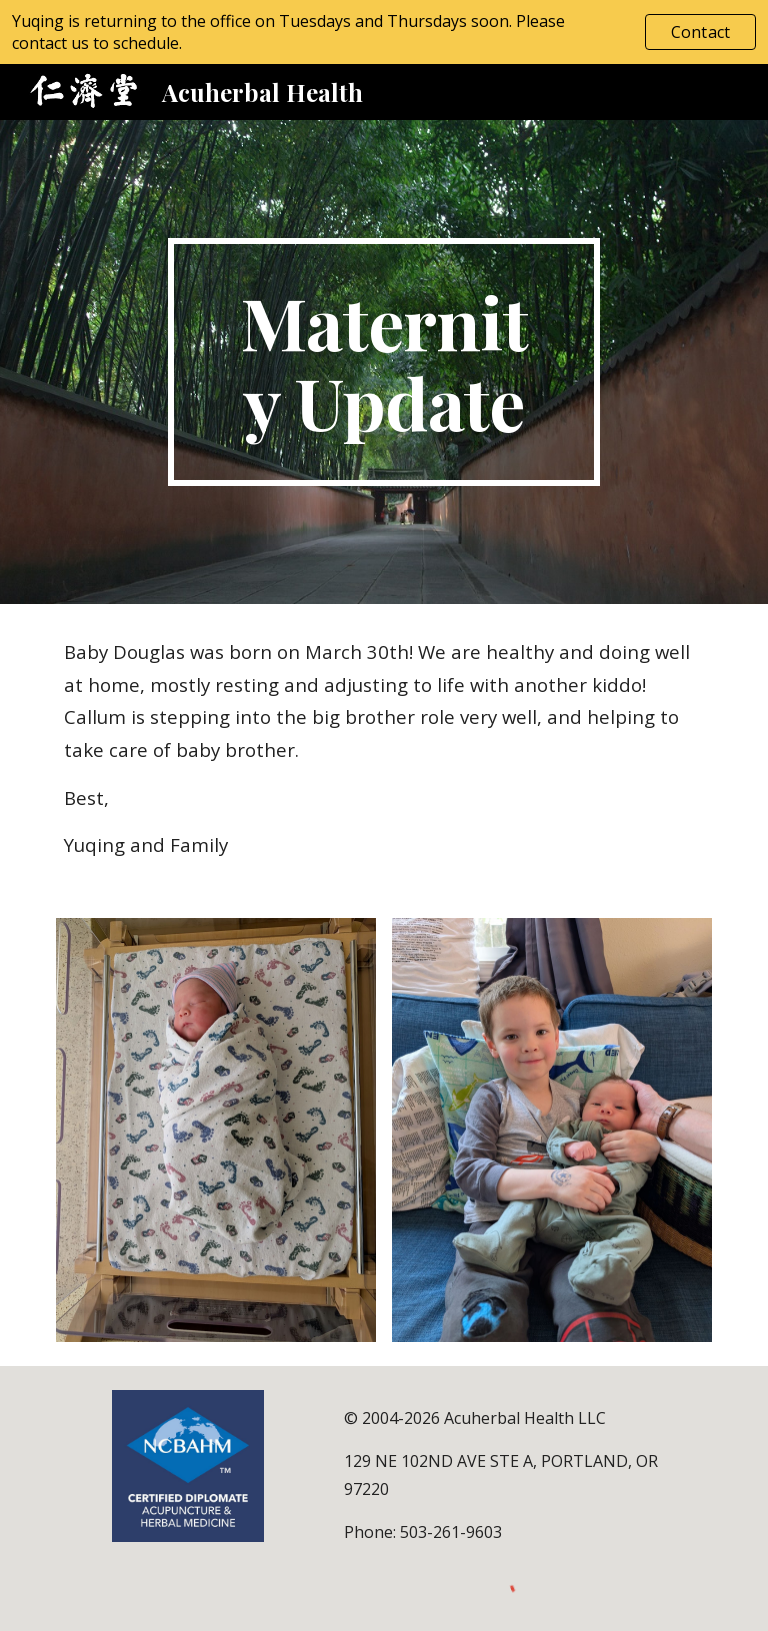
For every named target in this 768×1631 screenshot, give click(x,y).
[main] (383, 362)
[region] (384, 32)
